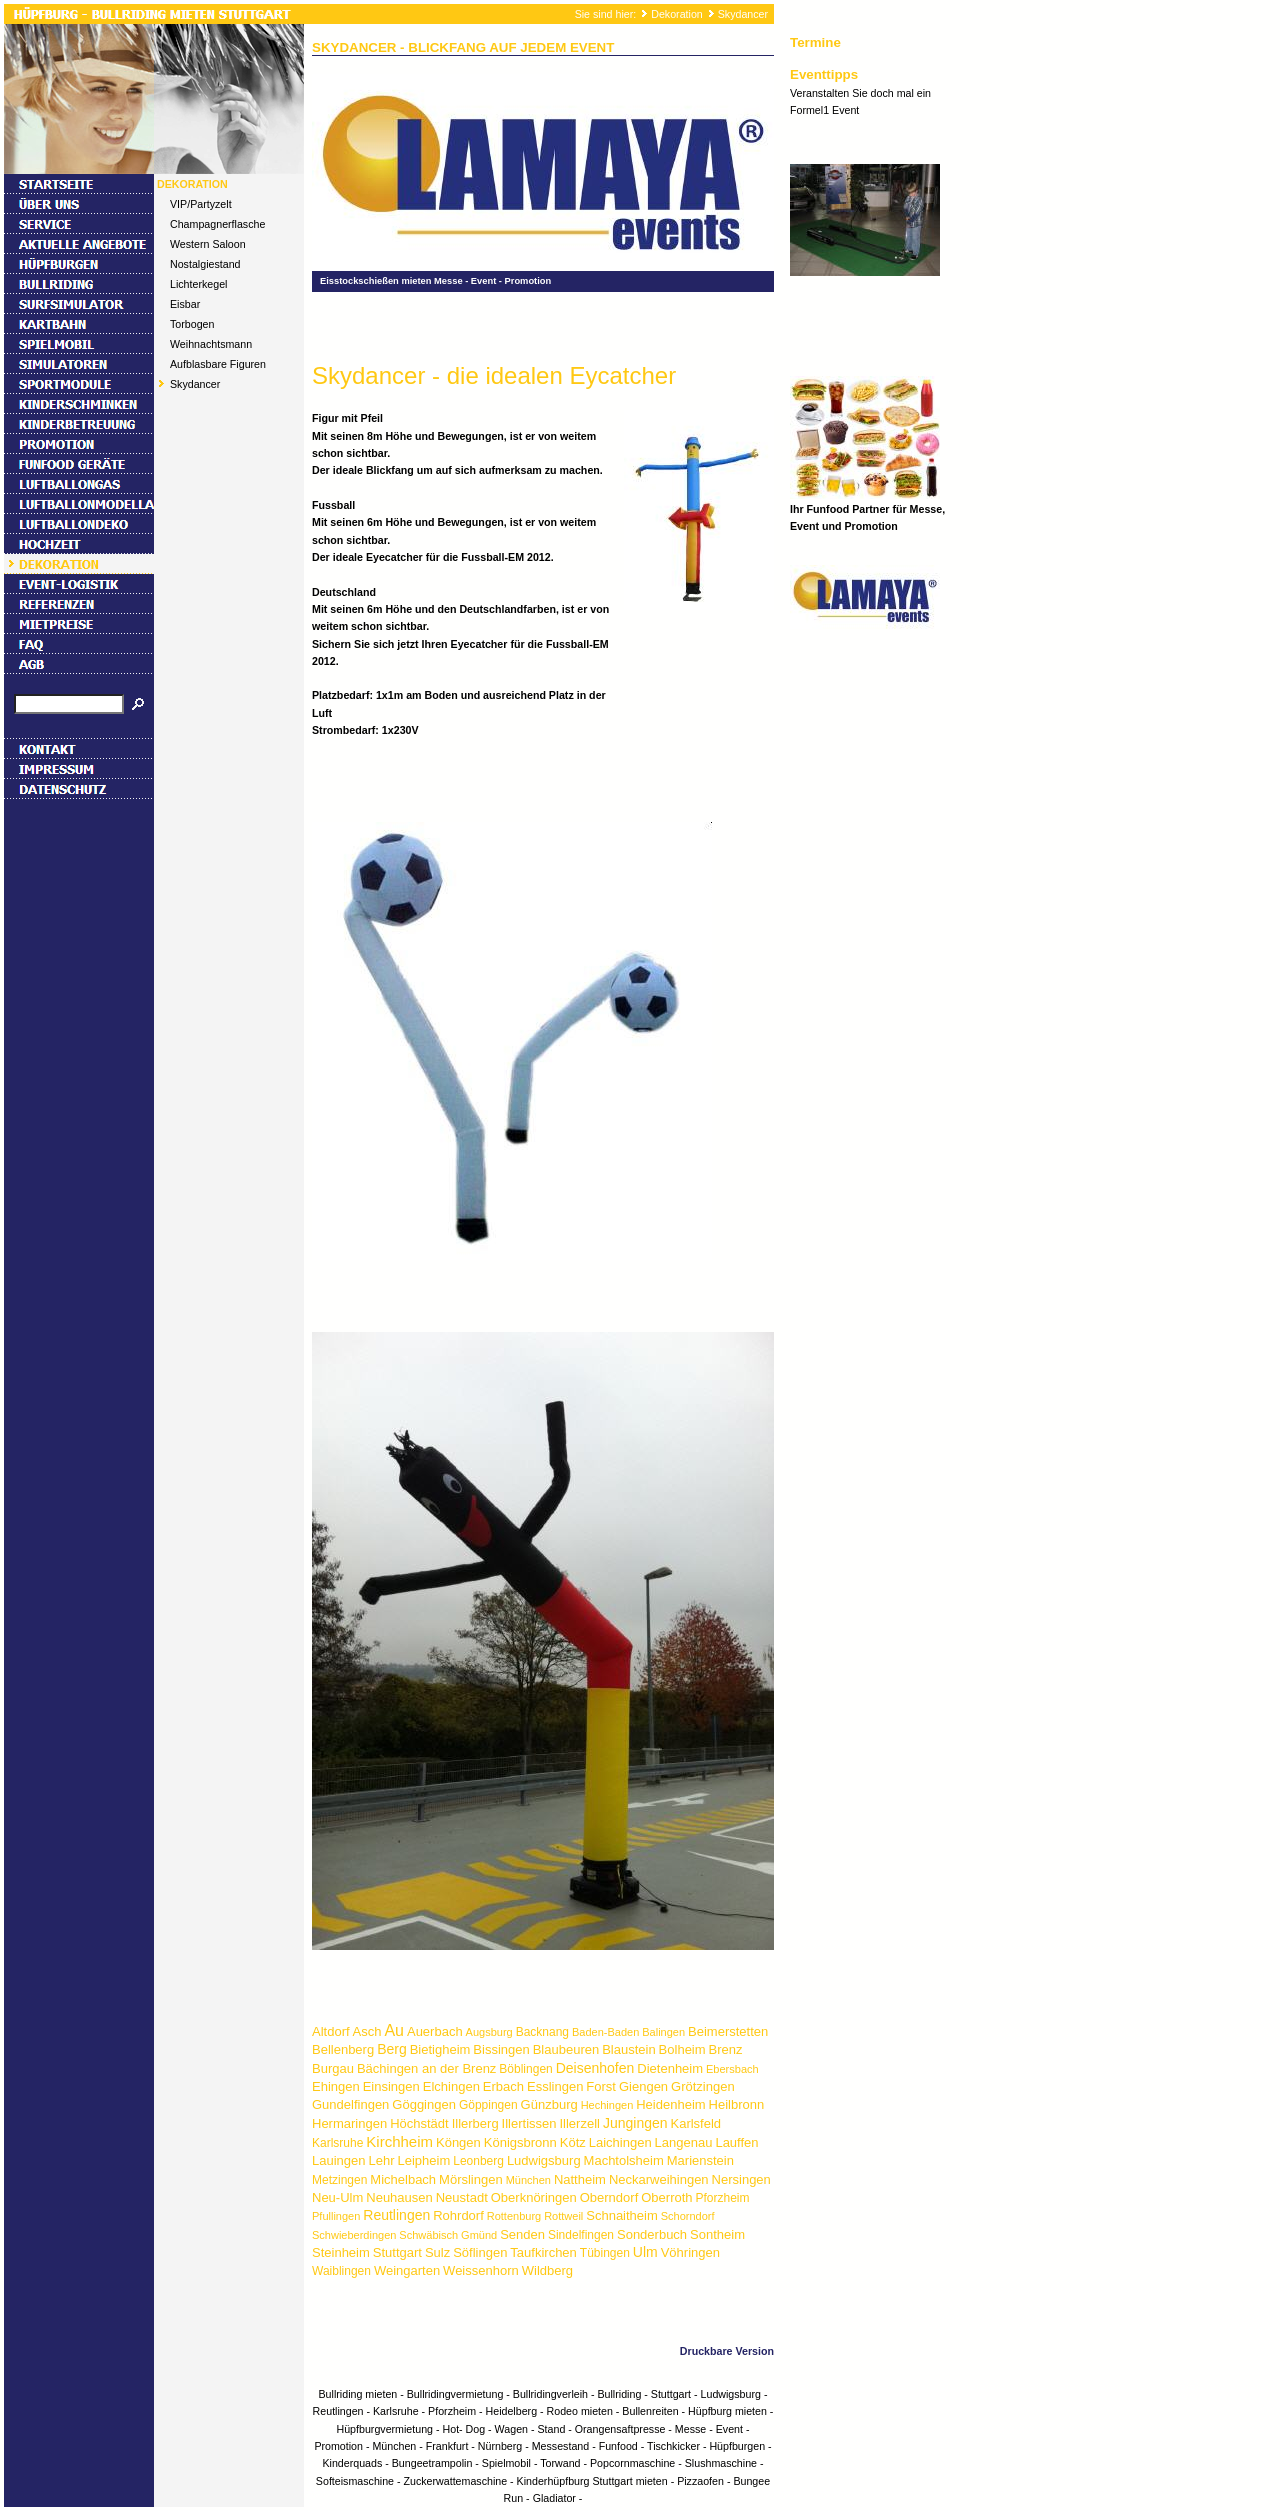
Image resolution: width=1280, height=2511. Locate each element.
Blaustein (628, 2049)
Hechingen (607, 2105)
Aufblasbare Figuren (218, 364)
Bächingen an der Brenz (426, 2068)
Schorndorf (688, 2216)
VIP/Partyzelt (201, 204)
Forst (601, 2086)
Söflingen (480, 2252)
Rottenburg (514, 2216)
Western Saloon (208, 244)
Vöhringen (690, 2252)
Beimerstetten (728, 2031)
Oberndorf (609, 2197)
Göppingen (488, 2105)
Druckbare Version (727, 2351)
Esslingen (555, 2086)
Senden (522, 2234)
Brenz (726, 2049)
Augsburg (489, 2032)
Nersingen (741, 2179)
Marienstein (700, 2160)
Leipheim (423, 2160)
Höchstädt (419, 2123)
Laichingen (620, 2142)
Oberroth (666, 2197)
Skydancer (743, 14)
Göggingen (424, 2104)
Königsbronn (520, 2142)
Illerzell (579, 2123)
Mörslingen (471, 2179)
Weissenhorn (481, 2270)
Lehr (381, 2160)
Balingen (663, 2032)
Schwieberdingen (354, 2235)
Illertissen (529, 2123)
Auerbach (435, 2031)
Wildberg (547, 2270)
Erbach (503, 2086)
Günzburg (549, 2104)
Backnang (542, 2032)
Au (394, 2030)
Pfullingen (336, 2216)
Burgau (333, 2068)
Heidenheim (670, 2104)
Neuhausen (399, 2197)
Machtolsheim (624, 2160)
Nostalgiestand (205, 264)
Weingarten (407, 2270)
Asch (367, 2031)
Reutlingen (396, 2215)
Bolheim (682, 2049)
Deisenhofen (595, 2068)
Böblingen (525, 2069)
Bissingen (501, 2049)
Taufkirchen (543, 2252)
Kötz (573, 2142)
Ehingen (336, 2086)
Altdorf (331, 2031)
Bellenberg (343, 2049)
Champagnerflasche (217, 224)
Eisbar (185, 304)
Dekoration (677, 14)
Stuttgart (397, 2252)
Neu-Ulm (337, 2197)
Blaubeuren (566, 2049)
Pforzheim (723, 2198)
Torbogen (192, 324)
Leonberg (478, 2161)
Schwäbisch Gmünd (448, 2235)
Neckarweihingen (659, 2179)
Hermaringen (349, 2123)
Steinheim (341, 2252)
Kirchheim (399, 2141)
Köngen (458, 2142)
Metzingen (339, 2180)
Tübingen (605, 2253)
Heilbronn (737, 2104)
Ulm (645, 2252)
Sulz (437, 2252)
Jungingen (635, 2123)
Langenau (684, 2142)
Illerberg (475, 2123)
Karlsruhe (337, 2143)
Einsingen (391, 2086)
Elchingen (451, 2086)
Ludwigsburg (544, 2160)
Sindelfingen (581, 2235)
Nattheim (580, 2179)
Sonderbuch (652, 2234)
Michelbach (403, 2179)
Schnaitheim (622, 2215)
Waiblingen (341, 2271)
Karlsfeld (696, 2123)
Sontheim (717, 2234)
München (528, 2180)
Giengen (643, 2086)
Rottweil (563, 2216)
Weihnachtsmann (211, 344)
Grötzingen (703, 2086)
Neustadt (462, 2197)
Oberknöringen (534, 2197)
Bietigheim (440, 2049)
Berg (392, 2049)
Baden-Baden (605, 2032)
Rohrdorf (458, 2215)
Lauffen (736, 2142)
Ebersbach (732, 2069)
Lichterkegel (198, 284)
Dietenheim (670, 2068)
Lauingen (339, 2160)
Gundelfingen (350, 2104)
